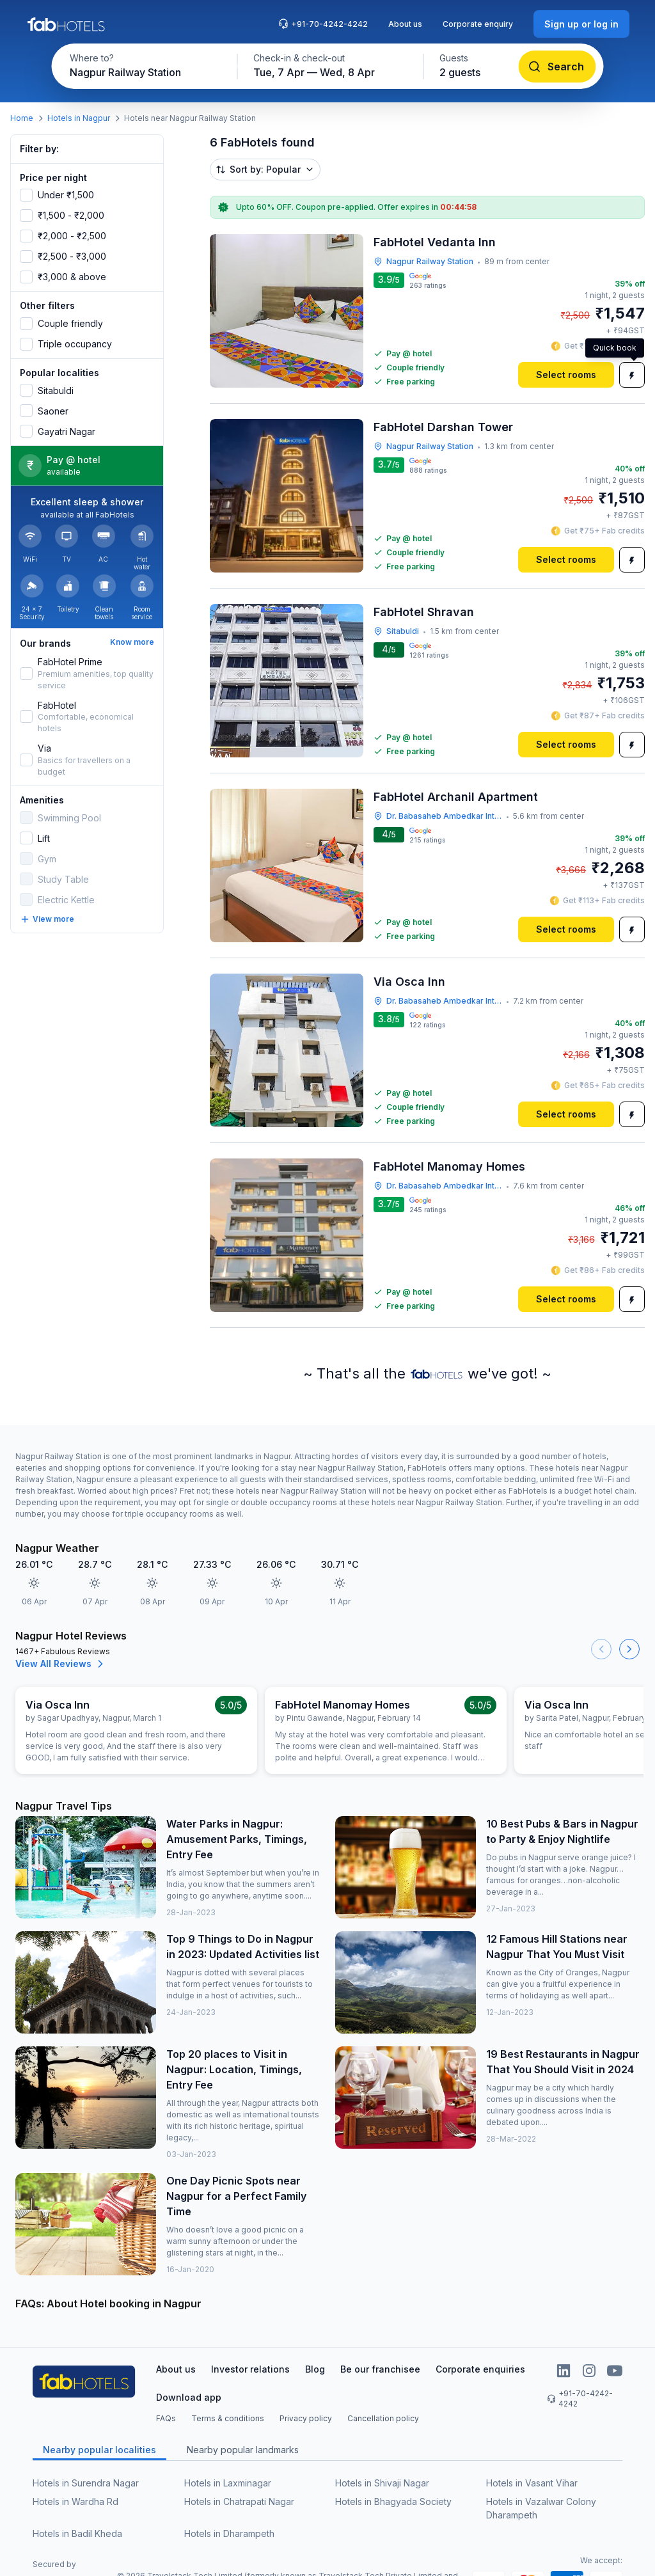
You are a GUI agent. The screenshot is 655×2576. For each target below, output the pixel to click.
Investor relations (250, 2369)
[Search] (557, 67)
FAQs (166, 2418)
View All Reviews (61, 1663)
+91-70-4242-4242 (323, 24)
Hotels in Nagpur (78, 118)
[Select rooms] (566, 375)
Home (21, 118)
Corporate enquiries (480, 2369)
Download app (188, 2397)
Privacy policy (306, 2418)
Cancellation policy (383, 2418)
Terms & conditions (227, 2418)
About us (405, 24)
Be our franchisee (380, 2369)
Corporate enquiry (478, 24)
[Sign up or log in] (581, 24)
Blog (315, 2369)
